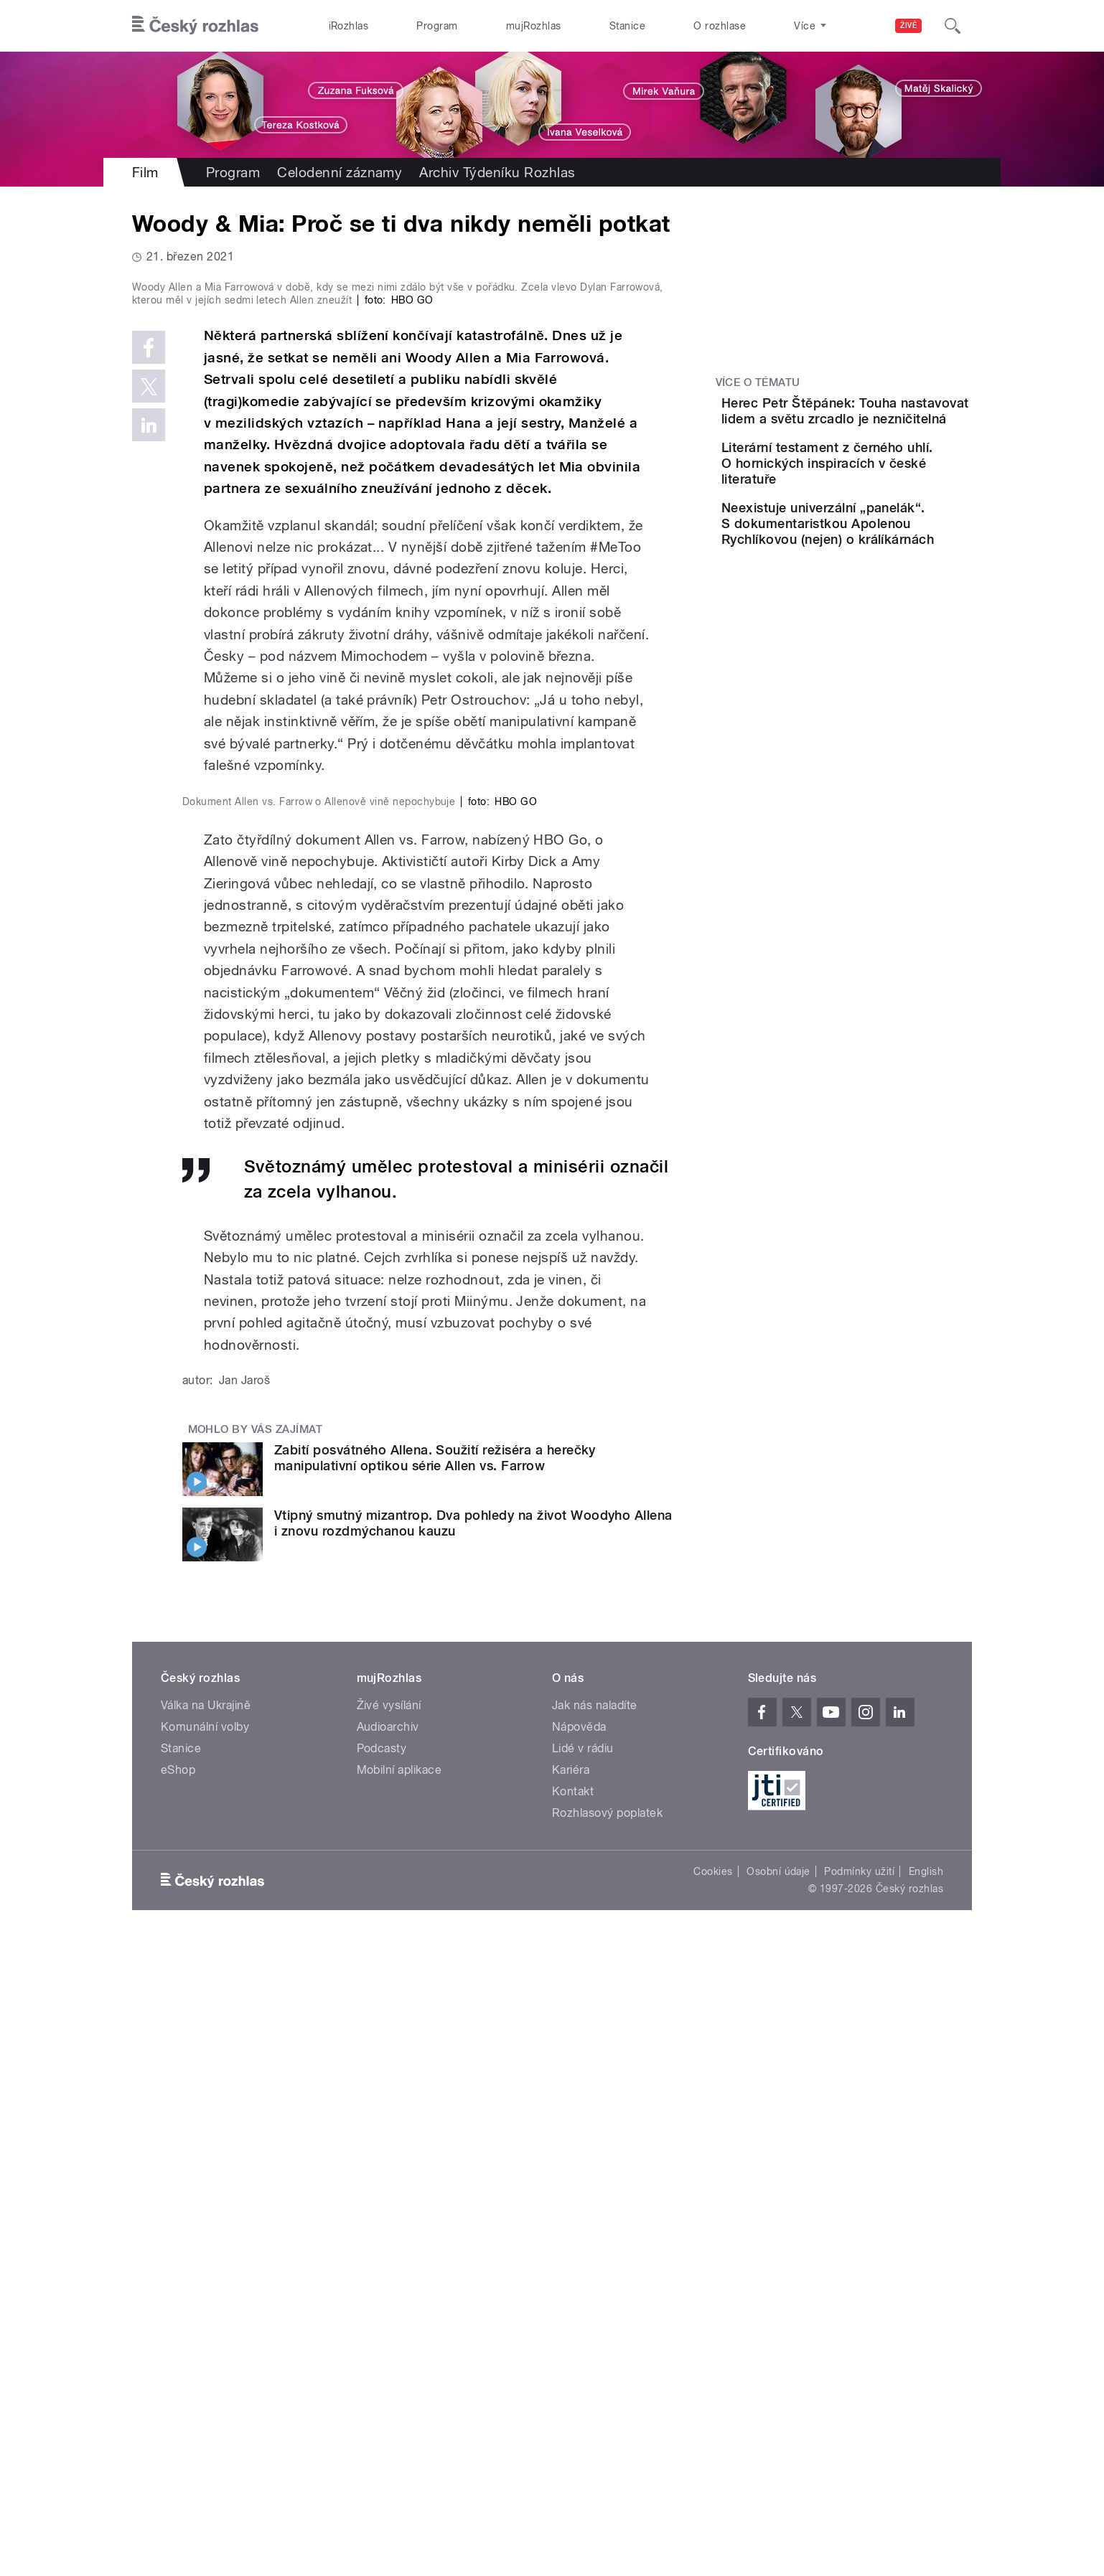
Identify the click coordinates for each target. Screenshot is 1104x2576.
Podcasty (382, 2380)
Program (436, 26)
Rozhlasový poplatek (607, 2444)
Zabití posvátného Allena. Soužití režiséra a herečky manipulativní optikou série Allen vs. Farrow (435, 2089)
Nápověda (579, 2358)
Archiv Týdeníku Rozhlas (497, 172)
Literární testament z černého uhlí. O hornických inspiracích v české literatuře (878, 502)
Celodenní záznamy (339, 172)
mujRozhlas (533, 26)
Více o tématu (758, 382)
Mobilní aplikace (399, 2401)
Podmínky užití (859, 2503)
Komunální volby (205, 2358)
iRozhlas (349, 26)
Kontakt (573, 2423)
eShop (178, 2401)
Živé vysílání (389, 2337)
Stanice (627, 26)
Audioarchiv (388, 2358)
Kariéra (570, 2401)
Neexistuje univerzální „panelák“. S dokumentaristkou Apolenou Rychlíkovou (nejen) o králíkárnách (871, 586)
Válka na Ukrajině (206, 2337)
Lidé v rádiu (583, 2380)
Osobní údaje (778, 2503)
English (926, 2503)
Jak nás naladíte (594, 2337)
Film (145, 172)
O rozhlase (719, 26)
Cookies (712, 2503)
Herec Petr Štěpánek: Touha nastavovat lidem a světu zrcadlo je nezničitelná (881, 426)
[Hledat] (952, 26)
